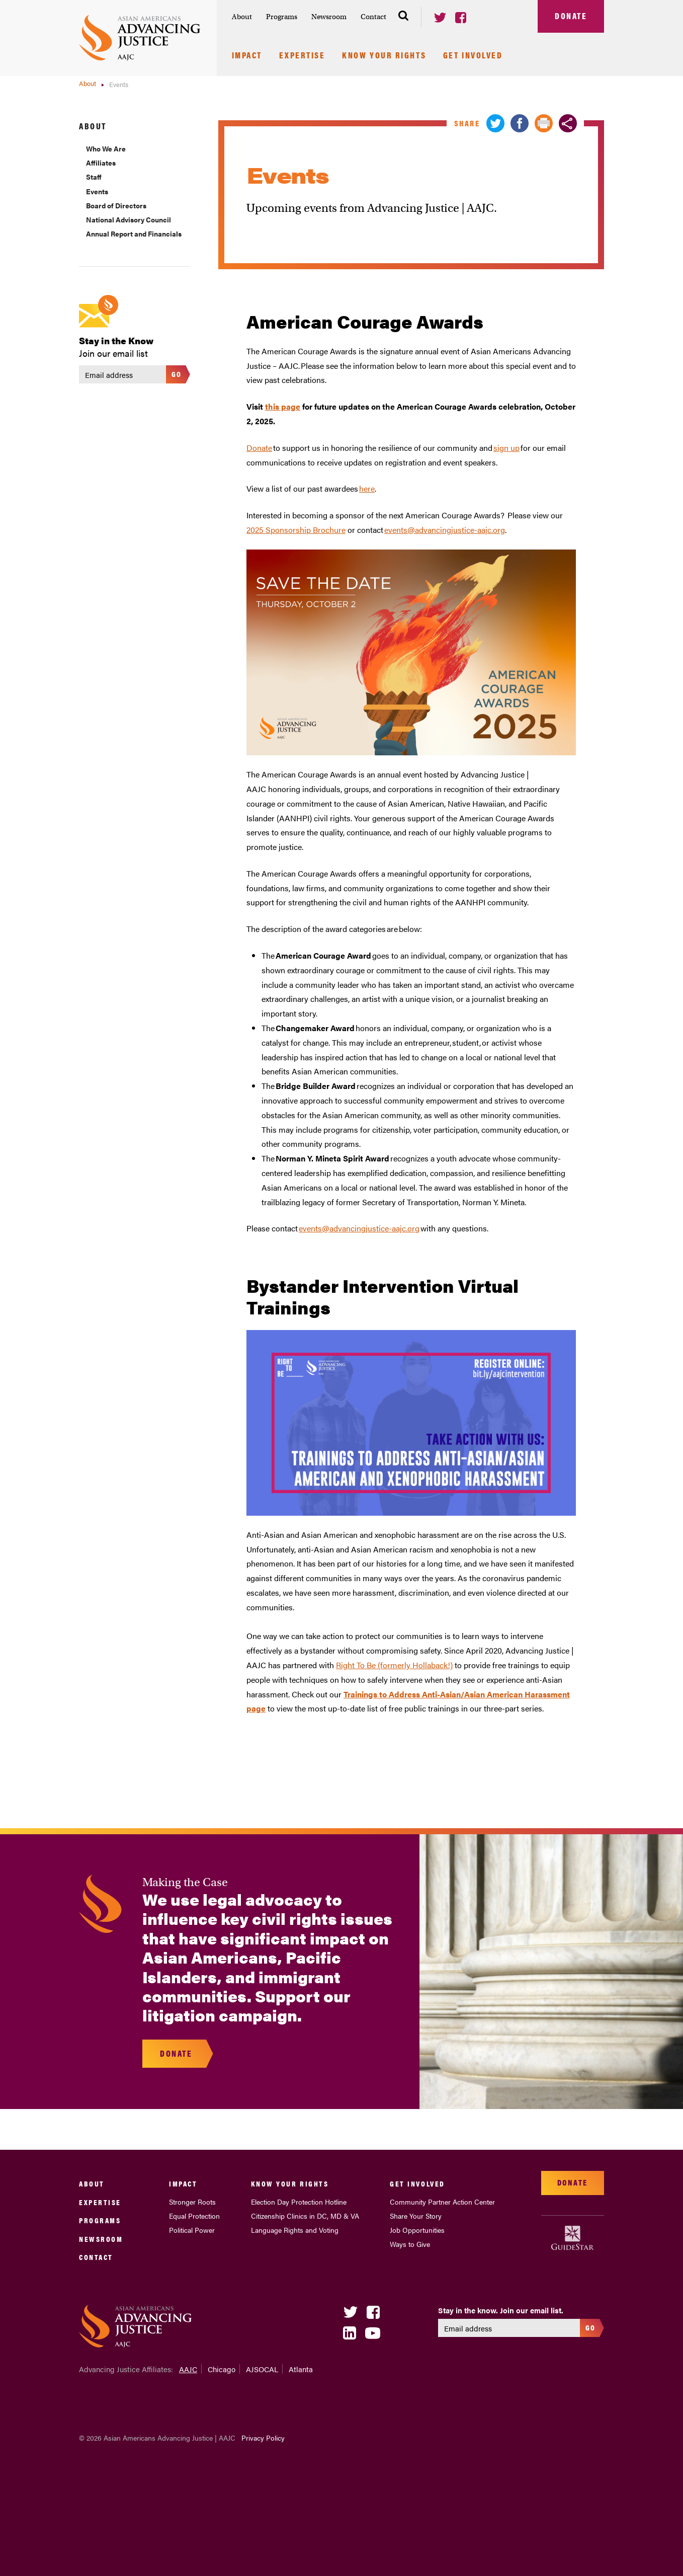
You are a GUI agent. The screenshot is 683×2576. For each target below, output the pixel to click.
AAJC (188, 2369)
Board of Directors (116, 205)
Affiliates (101, 162)
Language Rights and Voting (294, 2230)
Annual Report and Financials (134, 233)
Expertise (302, 56)
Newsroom (329, 16)
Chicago (221, 2369)
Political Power (192, 2230)
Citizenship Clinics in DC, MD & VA (305, 2216)
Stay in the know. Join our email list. (500, 2310)
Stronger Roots (192, 2202)
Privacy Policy (263, 2438)
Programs (281, 16)
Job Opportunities (417, 2230)
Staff (94, 176)
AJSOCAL (262, 2369)
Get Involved (473, 56)
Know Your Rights (384, 56)
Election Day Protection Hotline (299, 2202)
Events (97, 191)
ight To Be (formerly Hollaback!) (397, 1665)
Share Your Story (416, 2216)
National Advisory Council (128, 219)
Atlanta (301, 2369)
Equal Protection (194, 2216)
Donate (571, 16)
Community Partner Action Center (442, 2202)
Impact (247, 56)
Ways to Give (410, 2244)
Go (177, 373)
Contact (373, 16)
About (242, 16)
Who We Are (106, 148)
